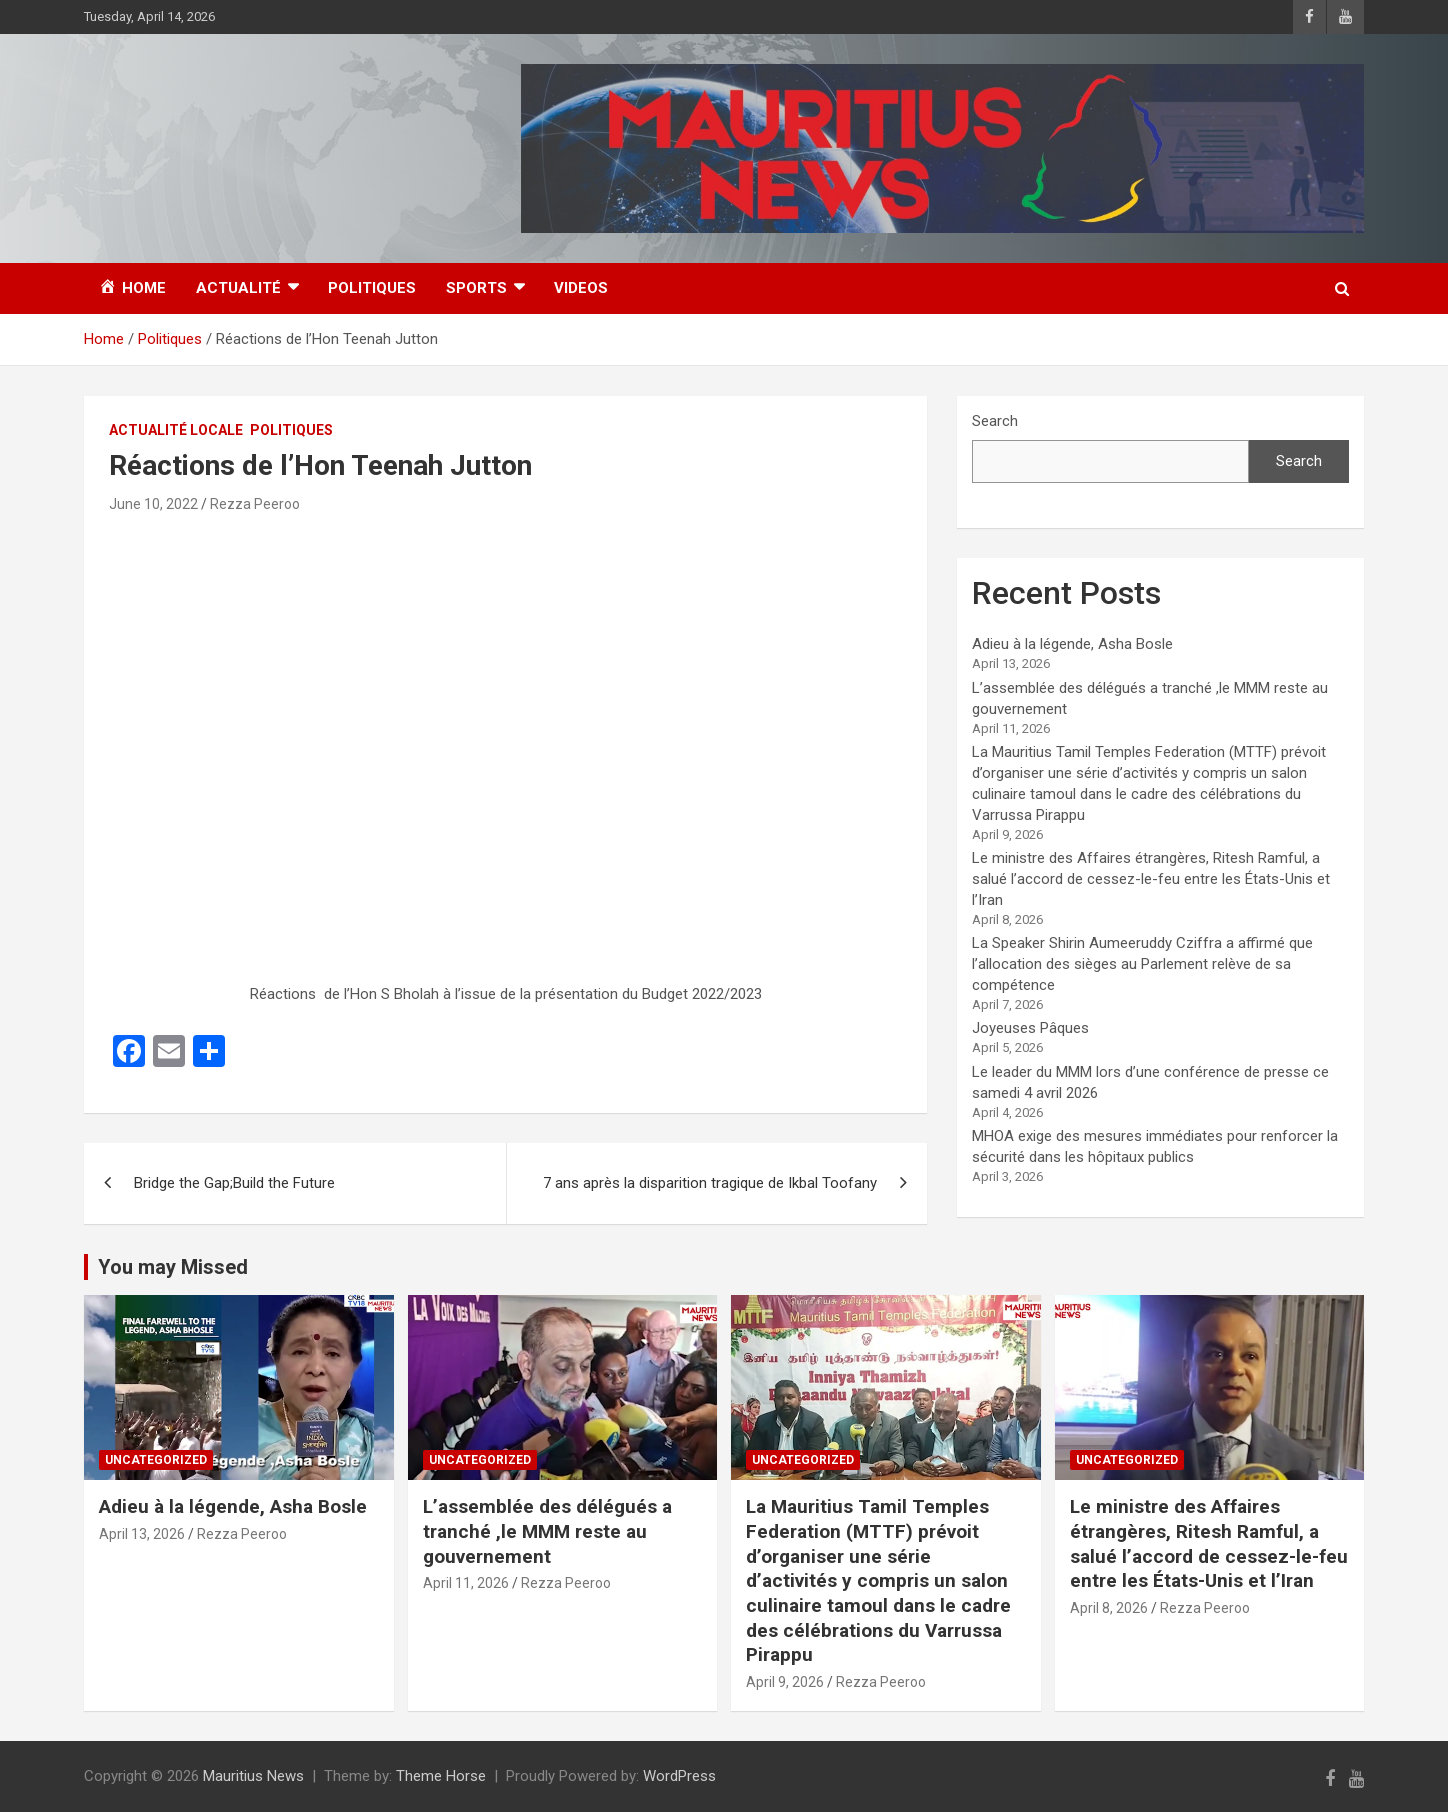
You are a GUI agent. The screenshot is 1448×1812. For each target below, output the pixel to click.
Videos (581, 288)
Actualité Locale (176, 430)
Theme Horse (441, 1776)
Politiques (372, 288)
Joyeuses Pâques (1030, 1028)
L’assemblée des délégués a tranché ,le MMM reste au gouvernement (547, 1531)
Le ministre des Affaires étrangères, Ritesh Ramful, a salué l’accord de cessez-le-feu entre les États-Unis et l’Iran (1151, 879)
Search (995, 421)
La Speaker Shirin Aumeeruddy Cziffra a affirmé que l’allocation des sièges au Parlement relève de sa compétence (1142, 964)
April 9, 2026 (785, 1682)
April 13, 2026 (142, 1534)
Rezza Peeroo (255, 504)
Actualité (238, 288)
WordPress (679, 1776)
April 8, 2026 (1109, 1608)
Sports (476, 288)
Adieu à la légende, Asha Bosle (1072, 644)
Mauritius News (253, 1776)
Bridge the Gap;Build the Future (234, 1183)
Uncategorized (156, 1460)
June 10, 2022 (153, 504)
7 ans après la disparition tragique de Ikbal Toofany (710, 1183)
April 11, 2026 (466, 1583)
